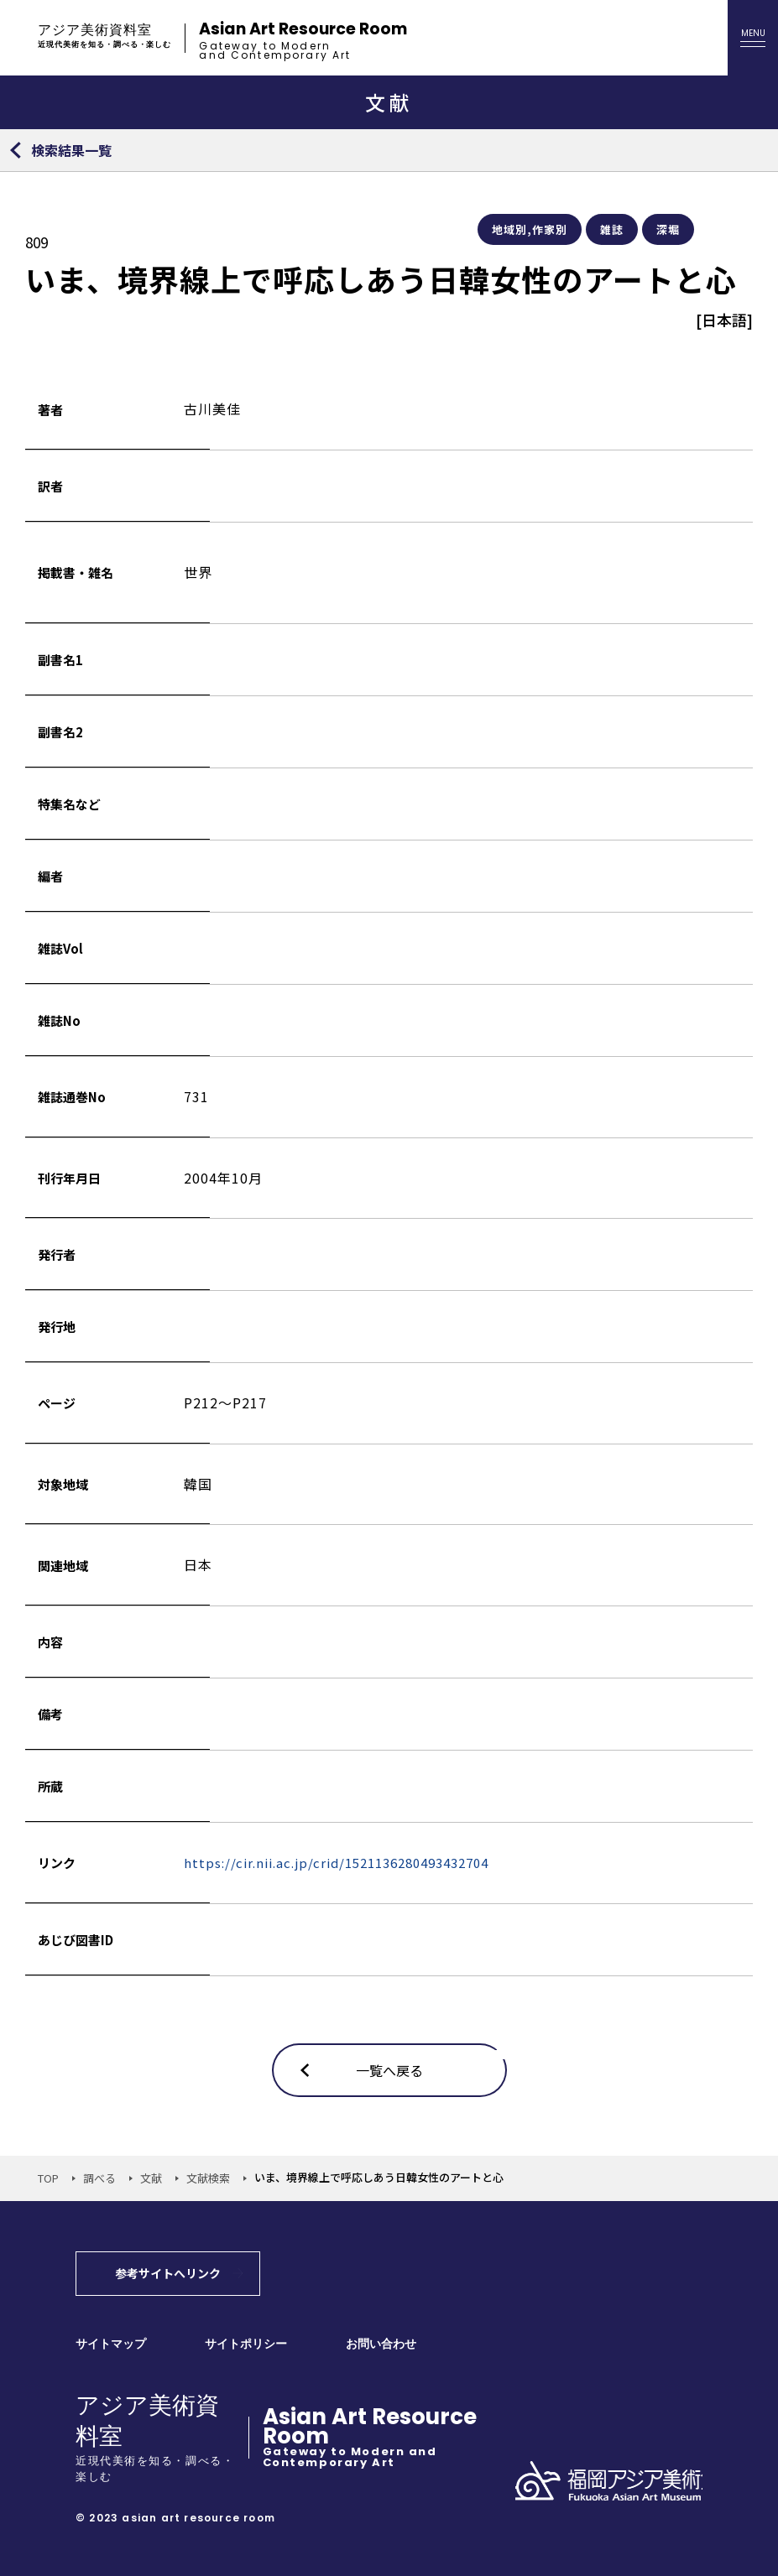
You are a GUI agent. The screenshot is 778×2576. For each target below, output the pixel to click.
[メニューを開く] (753, 37)
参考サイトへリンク (168, 2273)
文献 (151, 2178)
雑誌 (612, 229)
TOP (48, 2178)
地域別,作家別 (529, 229)
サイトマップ (111, 2344)
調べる (99, 2178)
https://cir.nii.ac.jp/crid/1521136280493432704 (336, 1862)
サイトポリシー (246, 2344)
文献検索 (208, 2178)
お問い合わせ (381, 2344)
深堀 (668, 229)
